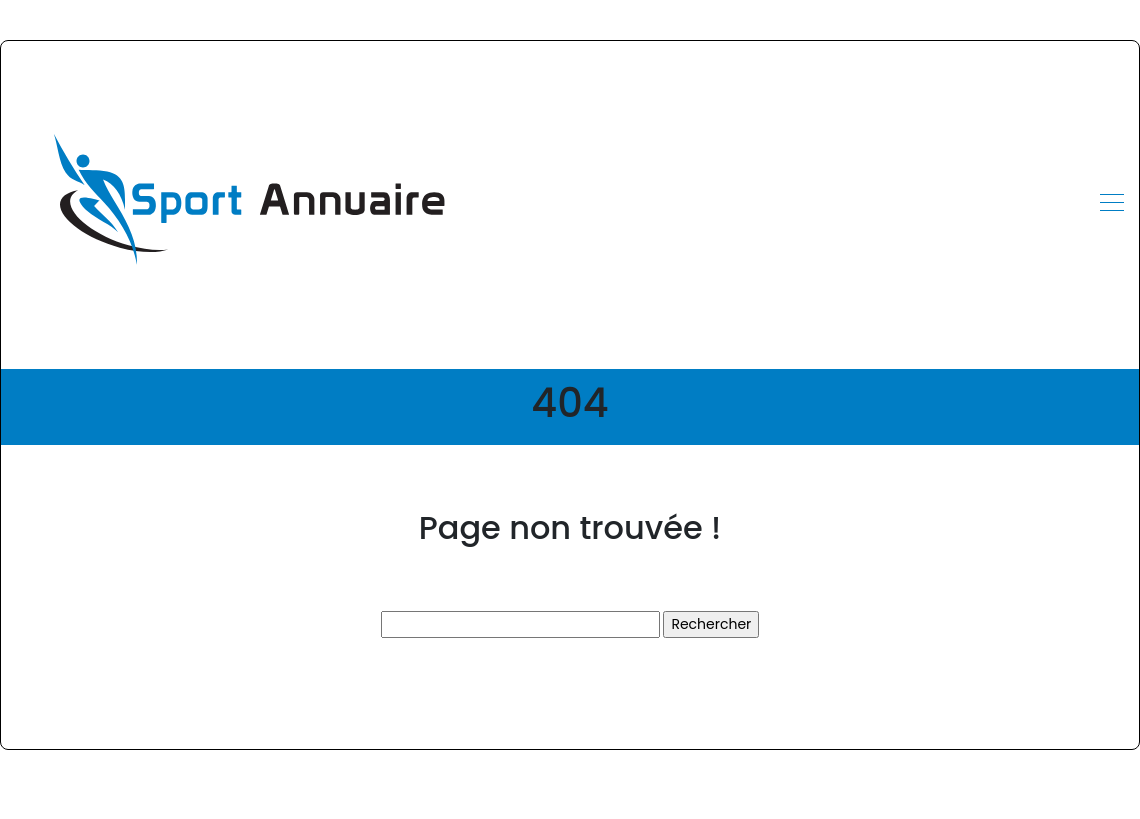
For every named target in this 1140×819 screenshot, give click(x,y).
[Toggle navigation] (1111, 205)
